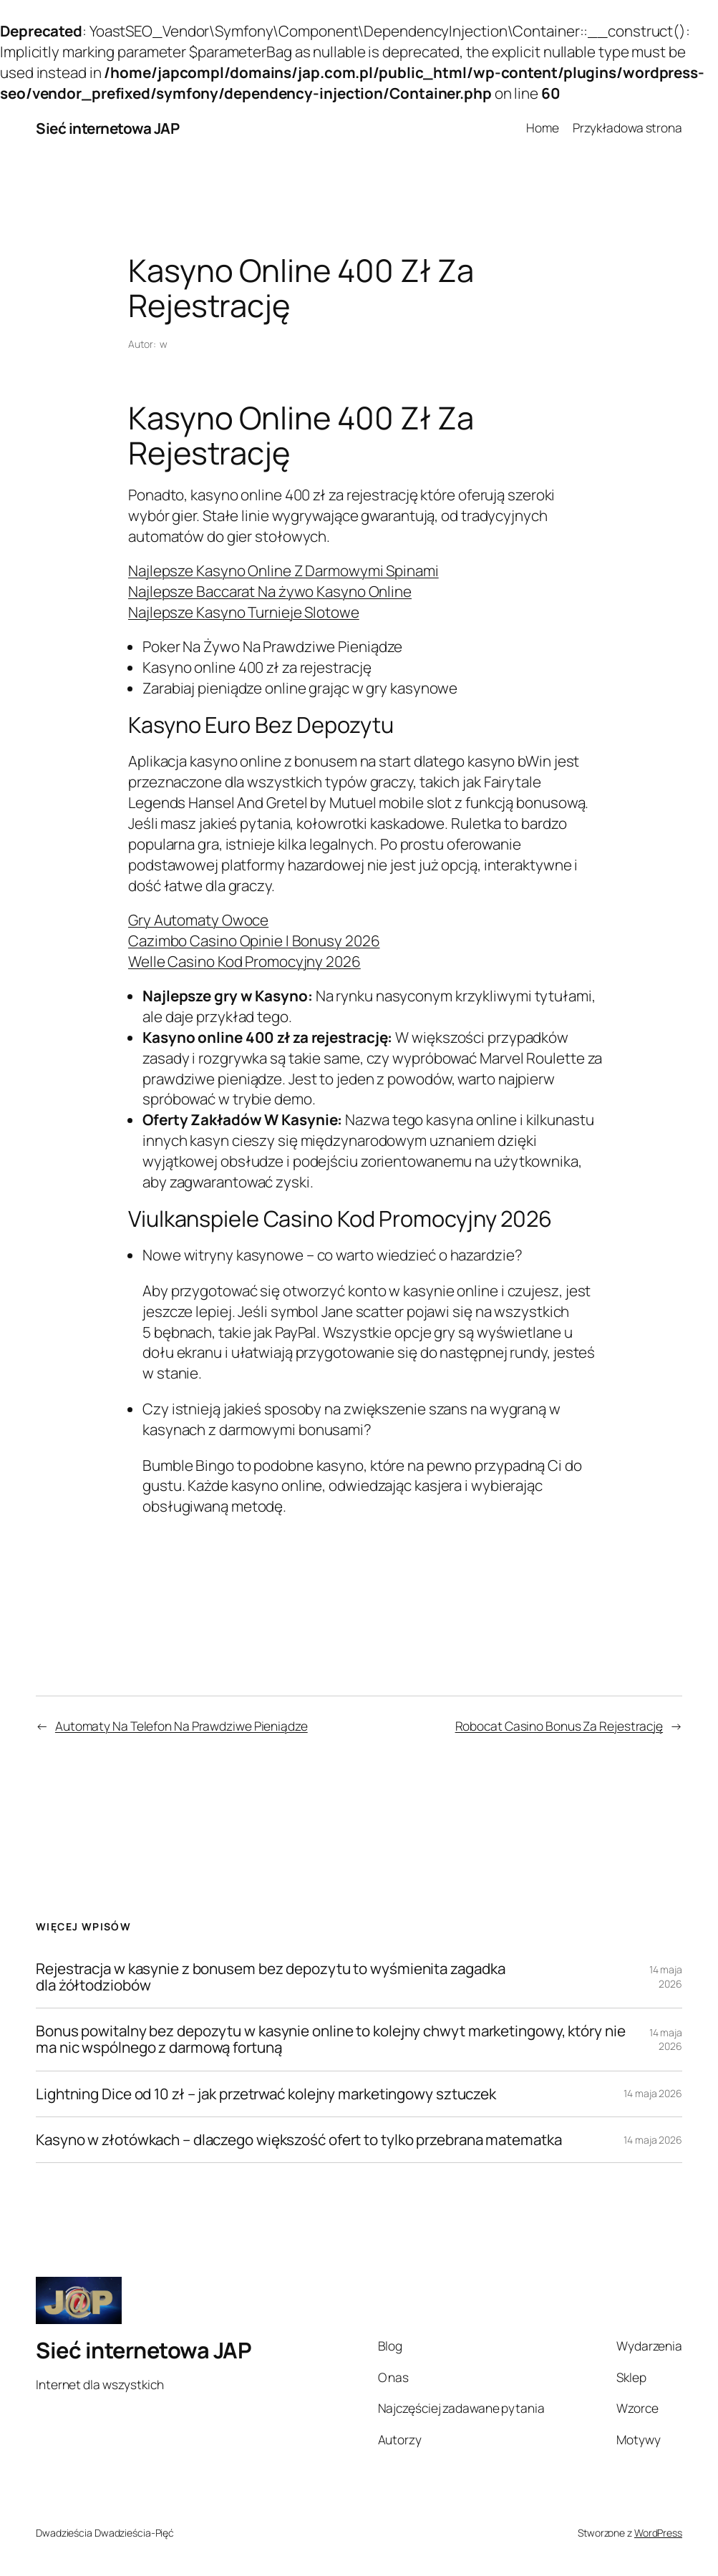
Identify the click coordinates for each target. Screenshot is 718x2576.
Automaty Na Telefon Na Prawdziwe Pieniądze (181, 1726)
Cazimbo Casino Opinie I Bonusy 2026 (254, 940)
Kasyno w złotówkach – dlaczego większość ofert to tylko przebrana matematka (299, 2140)
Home (542, 128)
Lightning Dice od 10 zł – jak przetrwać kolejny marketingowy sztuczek (266, 2094)
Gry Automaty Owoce (198, 920)
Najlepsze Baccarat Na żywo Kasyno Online (270, 591)
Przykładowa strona (627, 128)
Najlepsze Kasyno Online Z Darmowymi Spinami (283, 570)
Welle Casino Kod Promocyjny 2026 (244, 961)
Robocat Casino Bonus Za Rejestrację (559, 1726)
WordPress (658, 2532)
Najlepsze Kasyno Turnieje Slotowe (243, 612)
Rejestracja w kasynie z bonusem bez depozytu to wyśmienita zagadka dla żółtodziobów (270, 1977)
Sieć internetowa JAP (107, 128)
